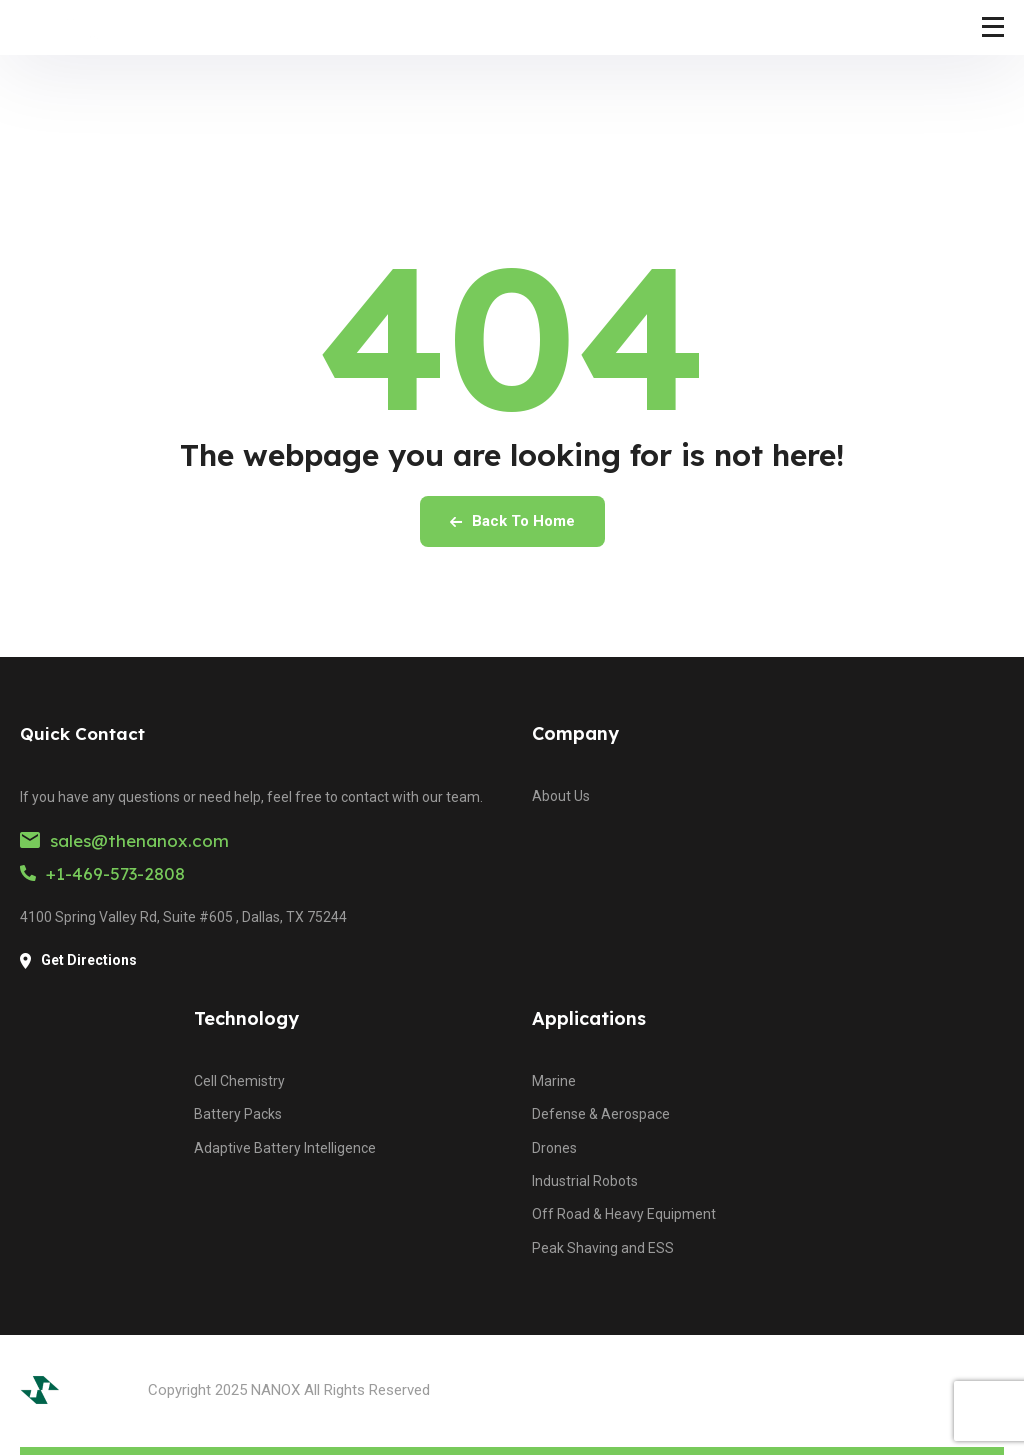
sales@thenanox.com (124, 840)
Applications (589, 1018)
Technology (246, 1018)
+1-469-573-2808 (102, 873)
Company (575, 733)
